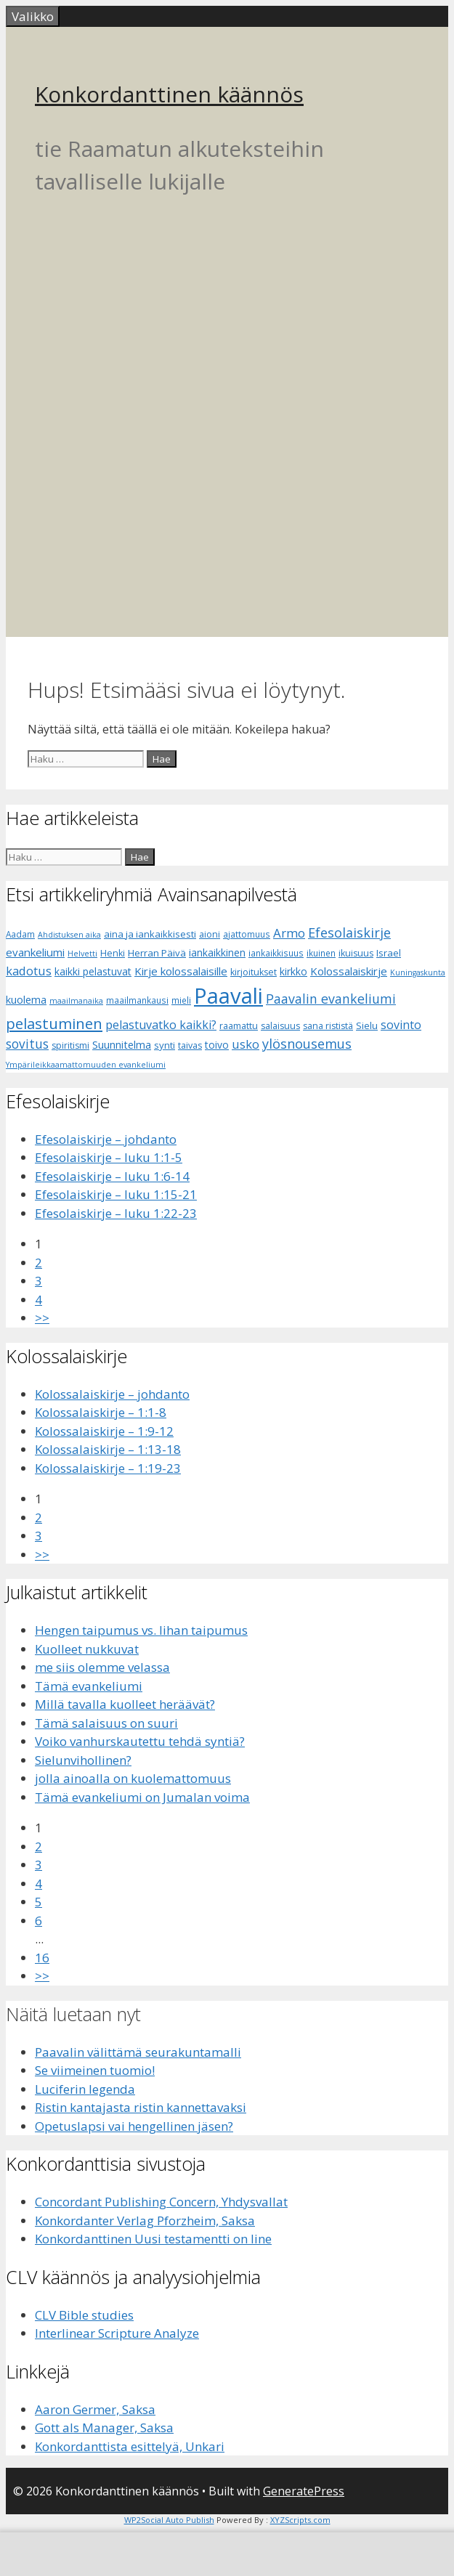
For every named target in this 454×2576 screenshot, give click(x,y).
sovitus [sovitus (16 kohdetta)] (27, 1044)
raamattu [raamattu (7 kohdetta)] (238, 1026)
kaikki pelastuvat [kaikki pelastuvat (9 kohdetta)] (92, 971)
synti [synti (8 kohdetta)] (164, 1045)
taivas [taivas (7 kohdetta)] (190, 1045)
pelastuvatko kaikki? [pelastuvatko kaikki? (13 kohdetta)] (160, 1025)
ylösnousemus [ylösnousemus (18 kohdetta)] (307, 1043)
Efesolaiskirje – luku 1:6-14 (112, 1176)
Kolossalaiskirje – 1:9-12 (104, 1431)
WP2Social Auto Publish (169, 2519)
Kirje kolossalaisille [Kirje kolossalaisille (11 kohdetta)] (180, 971)
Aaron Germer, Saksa (95, 2409)
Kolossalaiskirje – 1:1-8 (100, 1412)
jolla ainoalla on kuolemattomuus (133, 1778)
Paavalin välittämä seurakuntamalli (138, 2052)
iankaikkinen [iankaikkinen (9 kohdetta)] (217, 952)
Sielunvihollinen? (83, 1760)
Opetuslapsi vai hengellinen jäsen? (134, 2126)
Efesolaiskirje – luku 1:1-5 (108, 1157)
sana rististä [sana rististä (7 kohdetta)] (328, 1026)
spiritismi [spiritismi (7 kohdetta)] (70, 1045)
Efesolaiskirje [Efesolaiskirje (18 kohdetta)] (349, 932)
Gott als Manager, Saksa (104, 2427)
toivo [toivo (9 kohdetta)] (217, 1045)
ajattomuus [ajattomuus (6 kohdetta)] (246, 934)
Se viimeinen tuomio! (95, 2070)
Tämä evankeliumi (88, 1686)
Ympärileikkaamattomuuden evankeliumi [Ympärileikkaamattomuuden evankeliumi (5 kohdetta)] (86, 1065)
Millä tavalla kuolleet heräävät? (125, 1704)
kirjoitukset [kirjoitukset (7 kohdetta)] (253, 972)
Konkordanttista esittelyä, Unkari (129, 2446)
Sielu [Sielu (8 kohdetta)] (367, 1025)
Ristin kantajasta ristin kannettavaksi (140, 2107)
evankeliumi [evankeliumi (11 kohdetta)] (35, 952)
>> (42, 1317)
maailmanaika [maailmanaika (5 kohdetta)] (76, 1001)
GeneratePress (303, 2491)
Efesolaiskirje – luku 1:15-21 (116, 1194)
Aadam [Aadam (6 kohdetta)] (20, 934)
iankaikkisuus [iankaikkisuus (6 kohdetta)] (276, 953)
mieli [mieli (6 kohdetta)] (181, 1000)
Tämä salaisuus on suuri (106, 1723)
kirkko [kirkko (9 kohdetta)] (293, 971)
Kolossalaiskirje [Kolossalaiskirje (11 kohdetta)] (348, 971)
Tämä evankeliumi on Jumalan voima (142, 1797)
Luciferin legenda (85, 2089)
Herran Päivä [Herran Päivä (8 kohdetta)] (157, 952)
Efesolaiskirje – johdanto (106, 1139)
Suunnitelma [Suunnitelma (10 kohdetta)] (121, 1045)
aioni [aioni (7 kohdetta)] (209, 934)
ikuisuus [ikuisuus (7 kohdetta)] (356, 953)
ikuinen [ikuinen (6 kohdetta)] (321, 953)
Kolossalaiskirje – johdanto (112, 1394)
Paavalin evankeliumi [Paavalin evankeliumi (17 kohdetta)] (331, 998)
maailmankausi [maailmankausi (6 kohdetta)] (137, 1000)
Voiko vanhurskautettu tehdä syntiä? (140, 1741)
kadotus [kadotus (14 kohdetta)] (29, 970)
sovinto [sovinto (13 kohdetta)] (401, 1025)
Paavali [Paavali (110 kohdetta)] (228, 995)
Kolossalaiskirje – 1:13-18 (108, 1449)
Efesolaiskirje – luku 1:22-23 (116, 1213)
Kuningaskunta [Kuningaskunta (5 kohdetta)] (417, 972)
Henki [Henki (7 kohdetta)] (112, 953)
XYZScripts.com (300, 2519)
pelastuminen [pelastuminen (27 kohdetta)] (54, 1023)
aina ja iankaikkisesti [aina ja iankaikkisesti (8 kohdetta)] (150, 933)
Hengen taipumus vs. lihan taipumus (141, 1630)
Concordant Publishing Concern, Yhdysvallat (161, 2201)
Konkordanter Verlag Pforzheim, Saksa (145, 2220)
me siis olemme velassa (102, 1667)
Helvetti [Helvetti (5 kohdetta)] (82, 953)
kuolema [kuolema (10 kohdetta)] (26, 1000)
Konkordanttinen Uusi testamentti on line (153, 2238)
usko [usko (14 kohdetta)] (245, 1044)
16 (42, 1957)
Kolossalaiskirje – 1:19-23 (108, 1468)
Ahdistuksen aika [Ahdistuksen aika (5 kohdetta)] (69, 935)
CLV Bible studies (84, 2315)
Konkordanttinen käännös (169, 94)
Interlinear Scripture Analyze (117, 2333)
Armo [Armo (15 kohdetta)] (289, 933)
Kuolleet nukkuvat (87, 1649)
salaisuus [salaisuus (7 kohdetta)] (280, 1026)
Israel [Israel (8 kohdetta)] (388, 952)
